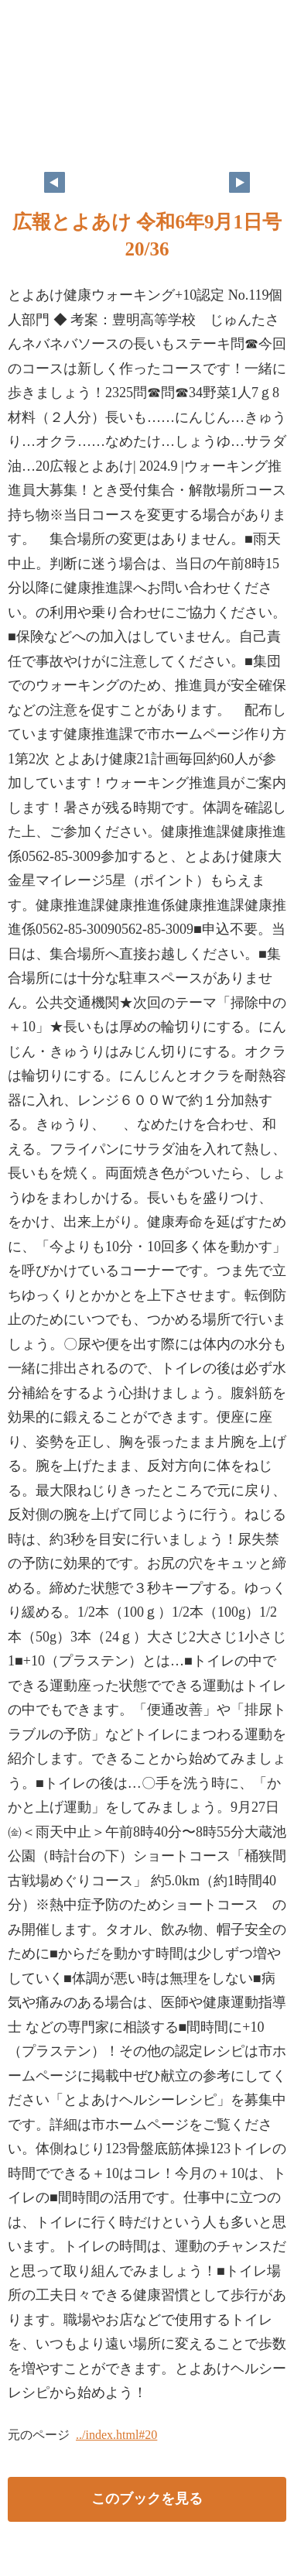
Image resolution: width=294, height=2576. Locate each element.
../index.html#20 (116, 2434)
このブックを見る (147, 2498)
